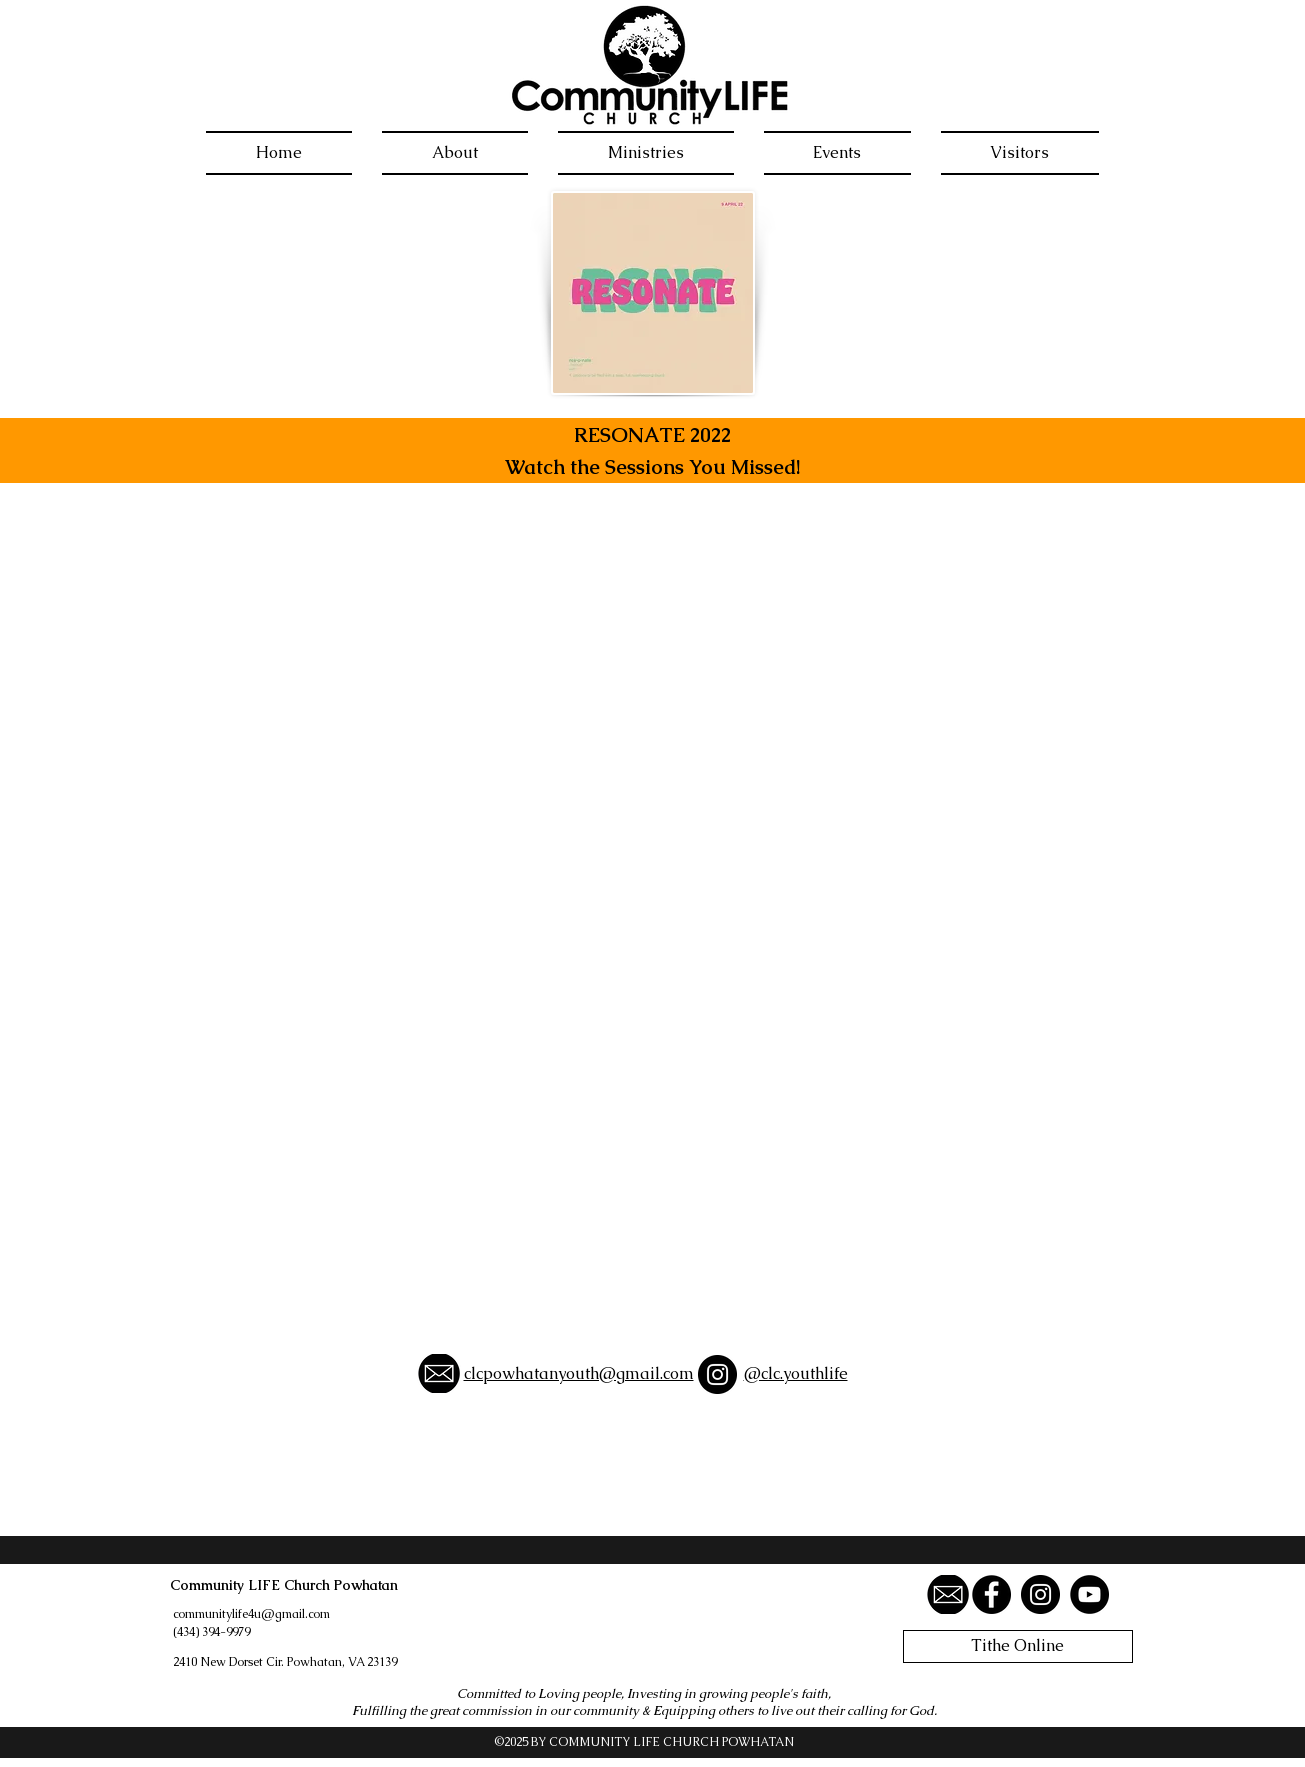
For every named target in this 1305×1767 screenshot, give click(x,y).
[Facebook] (991, 1594)
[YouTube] (1089, 1594)
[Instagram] (717, 1374)
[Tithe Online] (1018, 1646)
